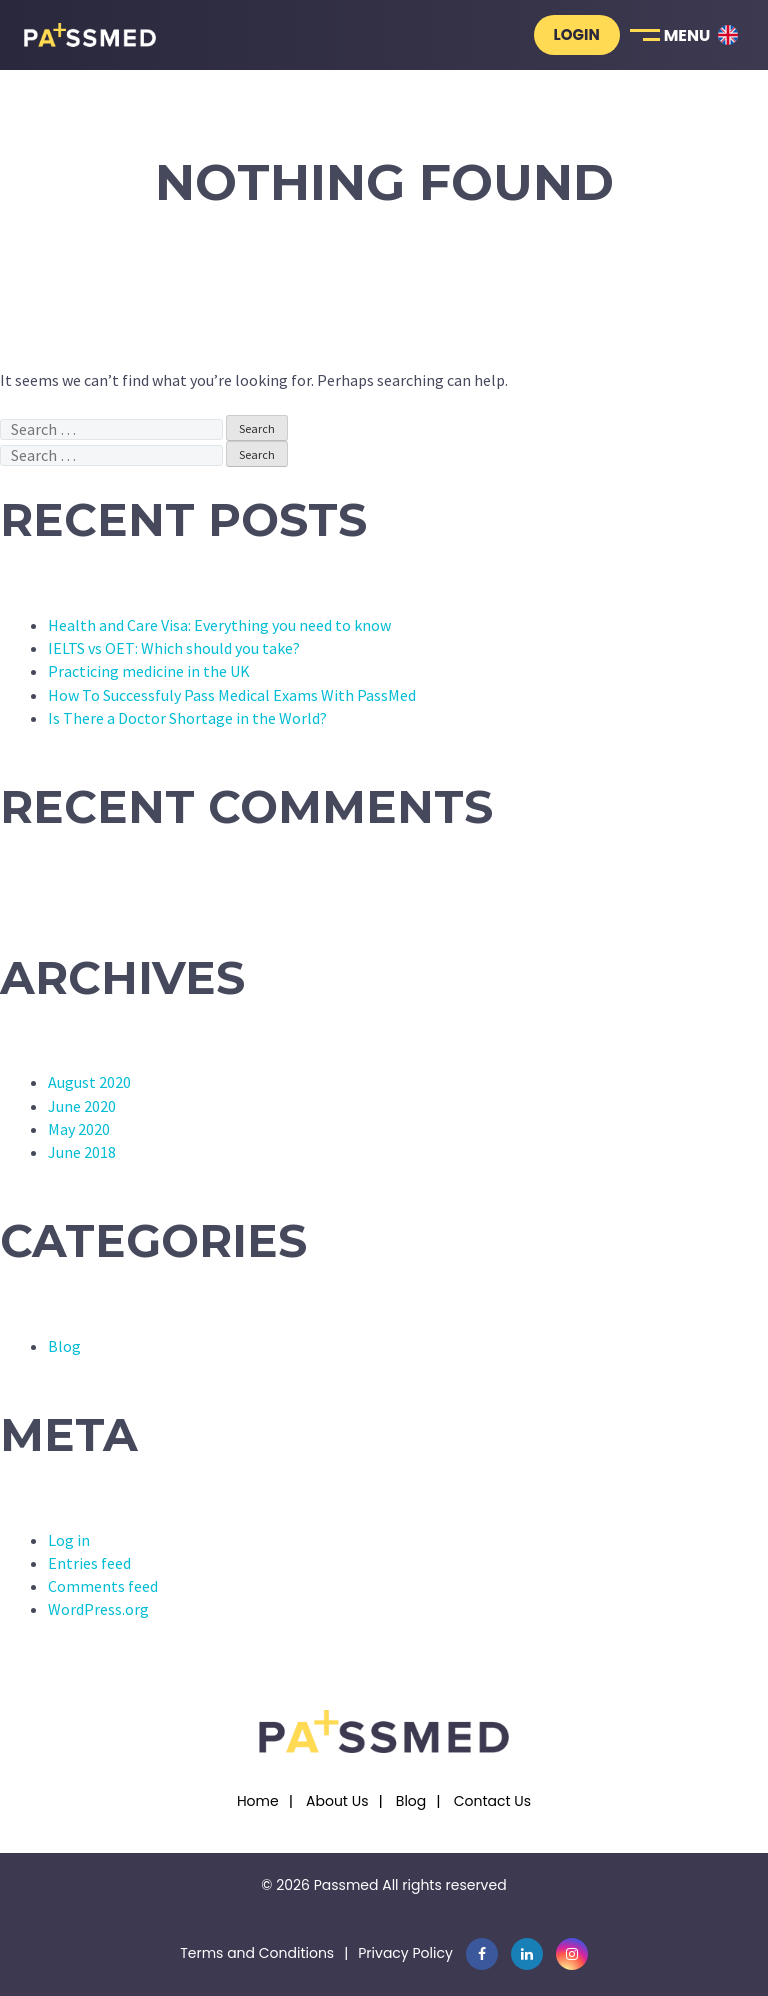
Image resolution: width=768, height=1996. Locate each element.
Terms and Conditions (257, 1953)
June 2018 (82, 1152)
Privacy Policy (405, 1953)
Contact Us (492, 1801)
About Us (337, 1801)
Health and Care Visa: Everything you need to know (219, 625)
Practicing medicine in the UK (149, 671)
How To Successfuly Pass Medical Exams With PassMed (232, 695)
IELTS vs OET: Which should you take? (174, 648)
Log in (69, 1540)
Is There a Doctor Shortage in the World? (187, 718)
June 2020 (82, 1106)
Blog (64, 1346)
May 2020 (79, 1129)
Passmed (346, 1885)
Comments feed (103, 1586)
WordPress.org (98, 1609)
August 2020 (89, 1082)
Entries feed (89, 1563)
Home (258, 1801)
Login (577, 34)
